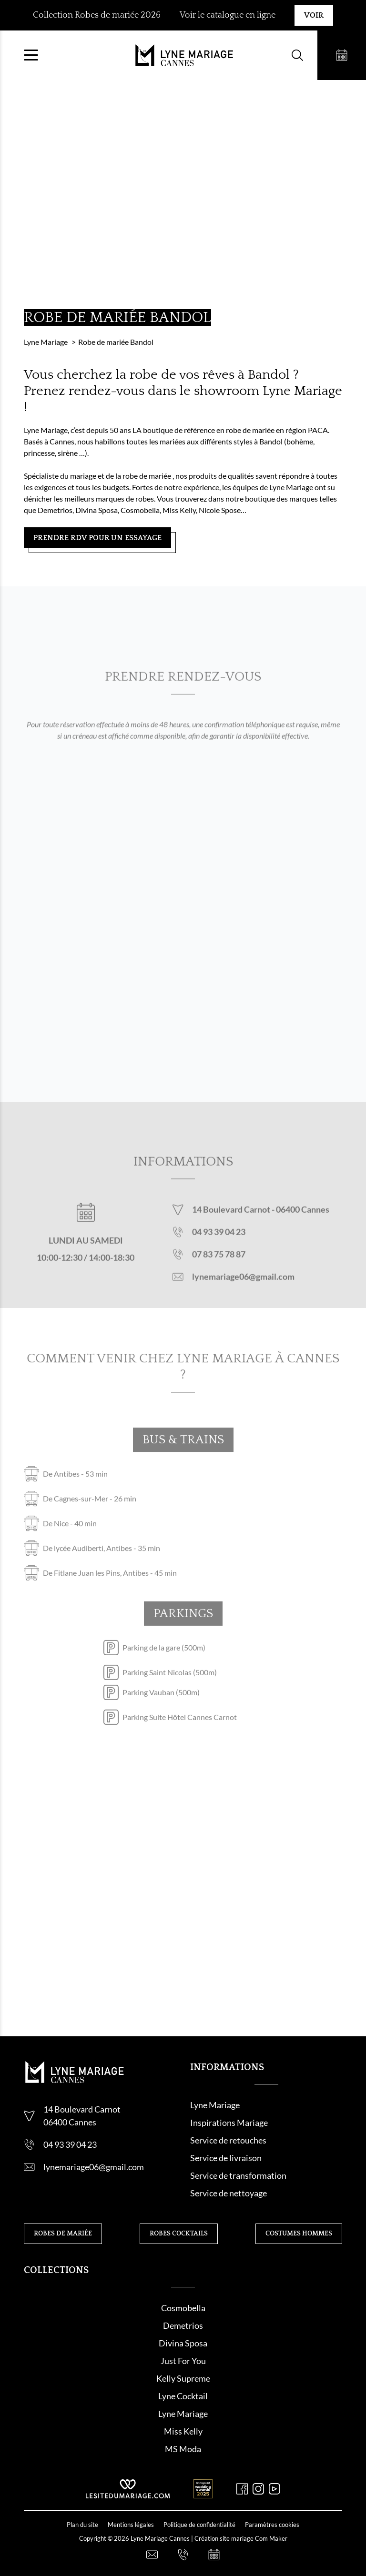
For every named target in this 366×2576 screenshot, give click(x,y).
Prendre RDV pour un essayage (97, 537)
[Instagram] (258, 2489)
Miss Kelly (183, 2431)
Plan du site (82, 2524)
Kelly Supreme (183, 2378)
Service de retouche (226, 2140)
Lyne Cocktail (183, 2396)
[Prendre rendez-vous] (341, 55)
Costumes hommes (298, 2233)
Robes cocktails (179, 2233)
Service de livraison (226, 2158)
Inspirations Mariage (229, 2122)
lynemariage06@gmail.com (243, 1285)
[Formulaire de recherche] (296, 55)
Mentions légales (131, 2524)
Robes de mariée (63, 2233)
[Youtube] (274, 2489)
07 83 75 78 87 (218, 1263)
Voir (314, 15)
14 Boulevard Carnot (232, 1218)
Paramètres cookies (272, 2524)
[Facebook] (242, 2489)
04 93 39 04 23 (218, 1241)
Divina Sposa (183, 2343)
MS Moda (183, 2449)
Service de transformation (238, 2175)
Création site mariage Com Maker (240, 2538)
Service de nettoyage (228, 2193)
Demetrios (183, 2325)
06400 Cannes (302, 1218)
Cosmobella (183, 2308)
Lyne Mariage (215, 2105)
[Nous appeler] (183, 2554)
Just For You (183, 2360)
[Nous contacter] (152, 2554)
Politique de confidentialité (199, 2524)
